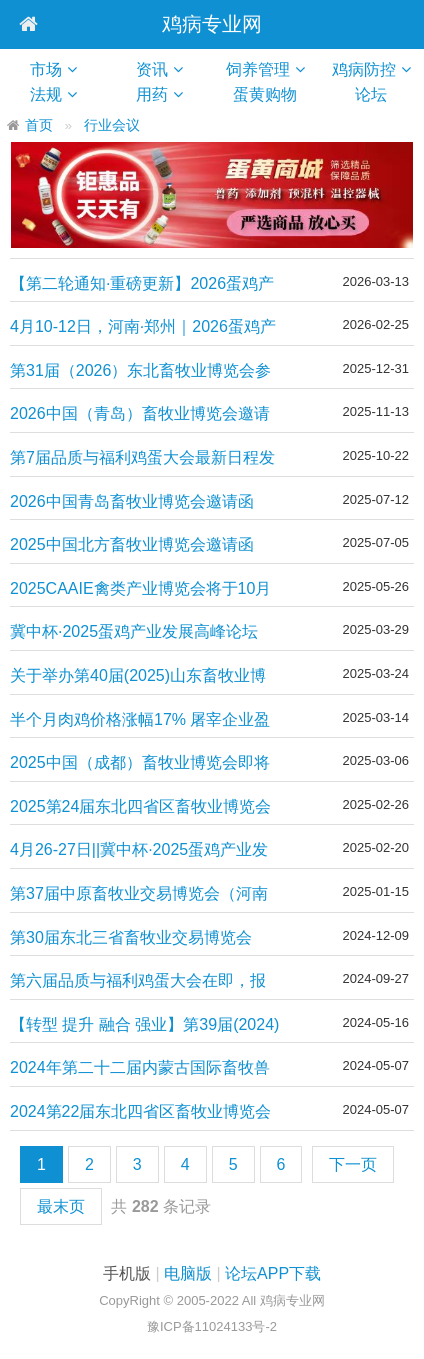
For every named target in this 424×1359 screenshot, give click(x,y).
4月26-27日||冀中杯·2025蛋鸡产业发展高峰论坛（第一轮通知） (139, 850)
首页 (39, 125)
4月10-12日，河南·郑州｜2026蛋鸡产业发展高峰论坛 (143, 327)
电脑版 (188, 1273)
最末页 (61, 1206)
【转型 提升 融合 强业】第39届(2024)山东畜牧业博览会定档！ (144, 1025)
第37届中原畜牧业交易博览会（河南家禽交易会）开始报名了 (139, 894)
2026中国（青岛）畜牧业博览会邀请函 (140, 414)
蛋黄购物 (273, 94)
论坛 (379, 94)
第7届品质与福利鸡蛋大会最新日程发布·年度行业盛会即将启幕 (142, 458)
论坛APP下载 (273, 1273)
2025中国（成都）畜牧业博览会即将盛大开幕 (140, 763)
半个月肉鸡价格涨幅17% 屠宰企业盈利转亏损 (140, 720)
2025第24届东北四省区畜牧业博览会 (140, 806)
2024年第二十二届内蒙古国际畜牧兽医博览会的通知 (140, 1068)
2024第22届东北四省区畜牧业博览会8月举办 (140, 1112)
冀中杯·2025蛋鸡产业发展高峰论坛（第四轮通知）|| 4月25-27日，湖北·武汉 (139, 632)
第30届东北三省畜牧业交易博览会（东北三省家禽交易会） (131, 938)
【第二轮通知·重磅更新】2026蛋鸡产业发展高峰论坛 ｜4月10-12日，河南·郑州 (143, 284)
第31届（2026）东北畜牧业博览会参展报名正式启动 (140, 371)
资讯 (152, 69)
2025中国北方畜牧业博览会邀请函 (132, 544)
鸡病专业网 (212, 24)
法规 (46, 94)
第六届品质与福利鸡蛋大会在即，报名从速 (138, 981)
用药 (152, 94)
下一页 (353, 1164)
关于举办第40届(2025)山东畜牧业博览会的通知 (138, 676)
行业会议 (112, 125)
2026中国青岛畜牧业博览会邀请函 (132, 501)
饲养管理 (258, 69)
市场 (46, 69)
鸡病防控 (364, 69)
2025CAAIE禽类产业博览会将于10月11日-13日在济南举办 (140, 589)
